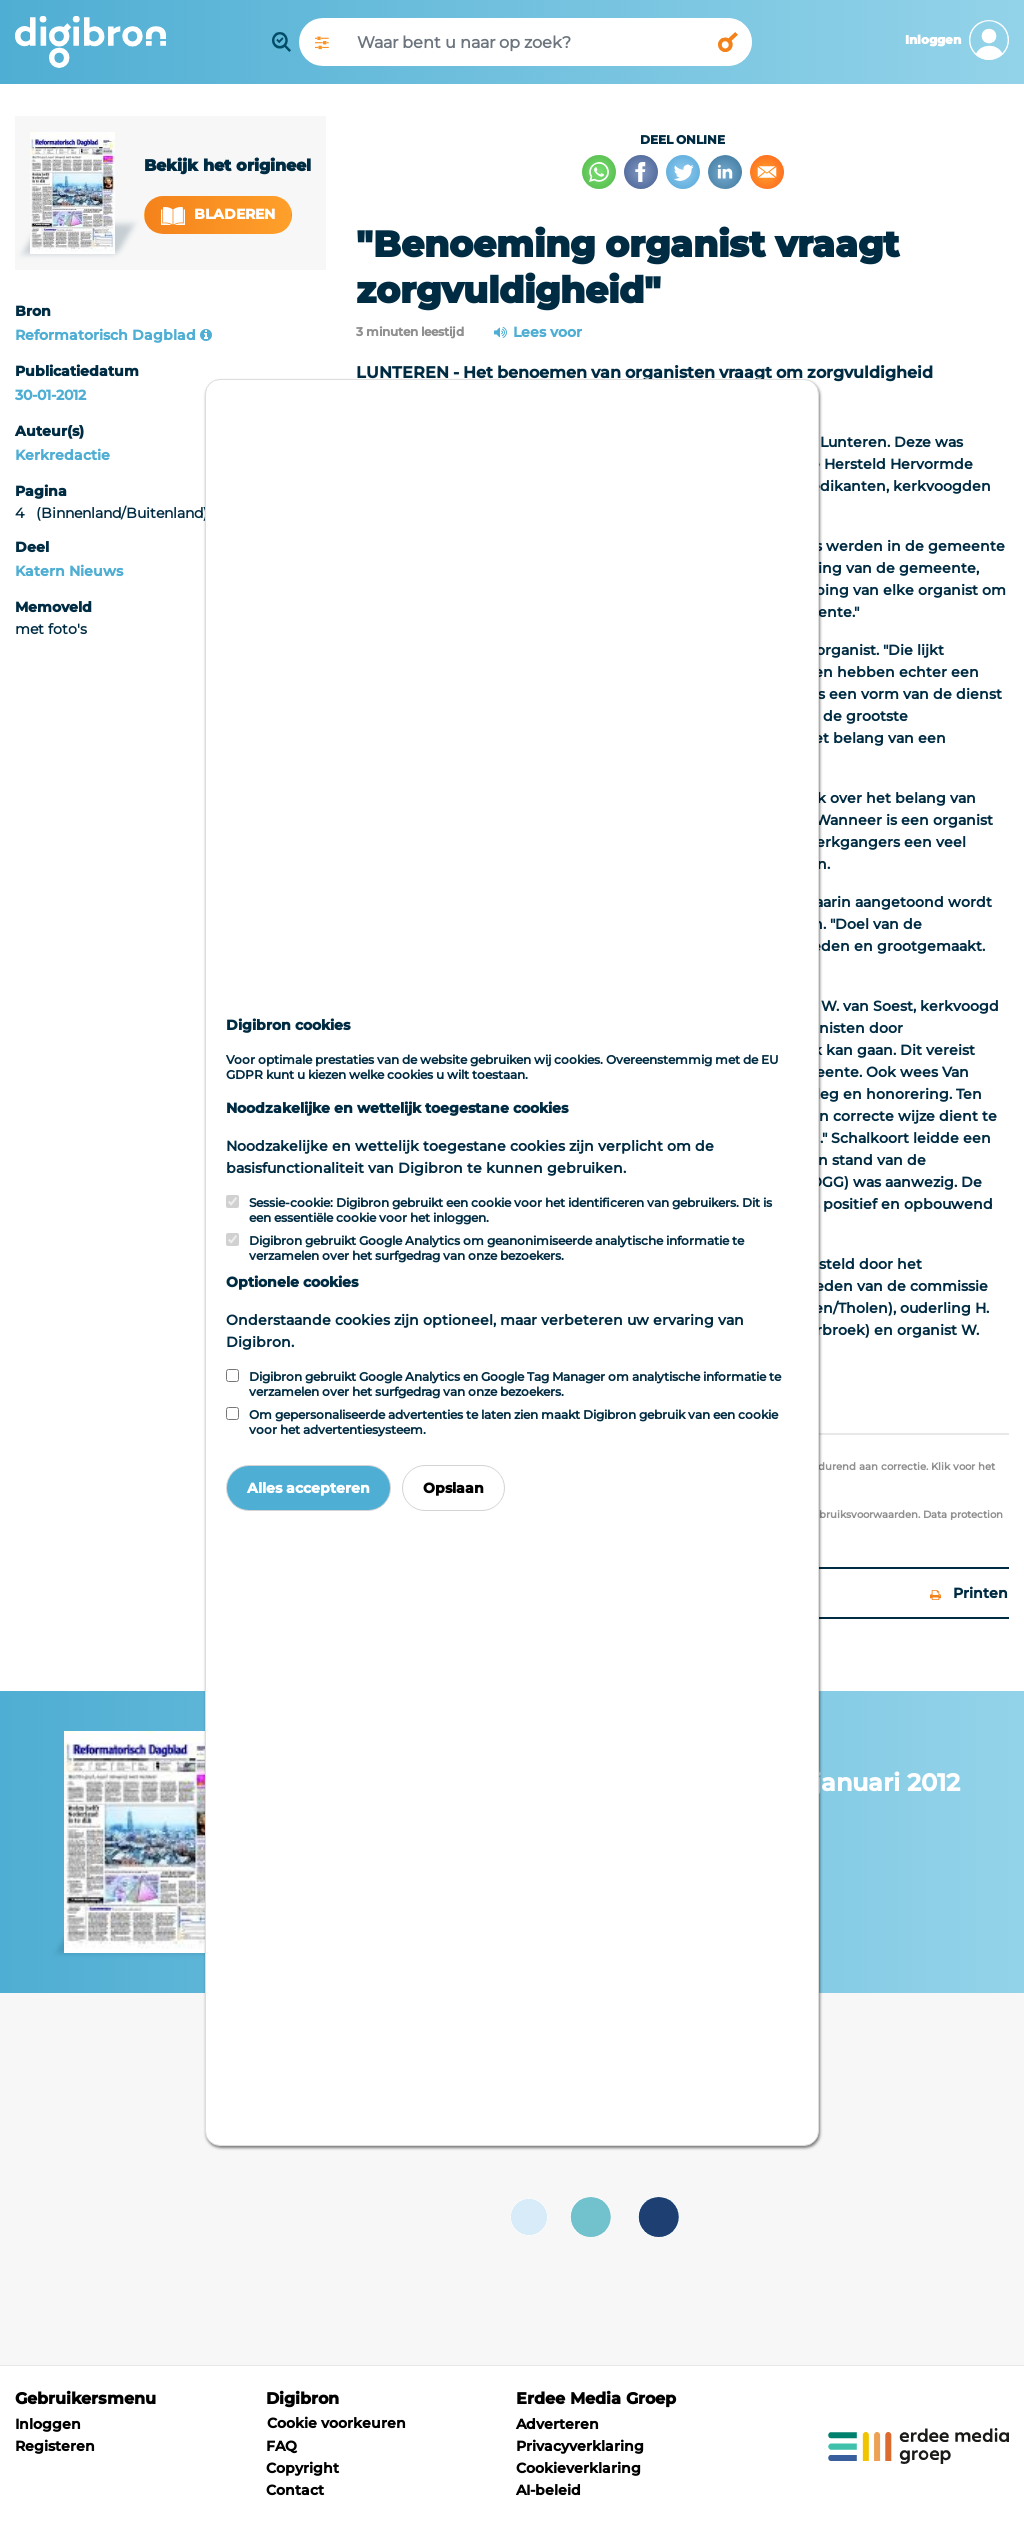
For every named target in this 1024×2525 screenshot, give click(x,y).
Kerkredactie (62, 455)
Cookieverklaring (578, 2468)
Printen (969, 1593)
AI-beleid (548, 2490)
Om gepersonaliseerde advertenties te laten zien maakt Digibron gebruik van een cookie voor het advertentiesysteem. (513, 1422)
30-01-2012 (50, 395)
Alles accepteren (308, 1488)
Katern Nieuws (69, 571)
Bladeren (218, 214)
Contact (295, 2490)
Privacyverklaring (580, 2446)
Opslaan (453, 1488)
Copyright (302, 2468)
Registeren (55, 2446)
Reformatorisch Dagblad (105, 335)
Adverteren (557, 2424)
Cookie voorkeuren (336, 2423)
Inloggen (48, 2424)
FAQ (281, 2446)
